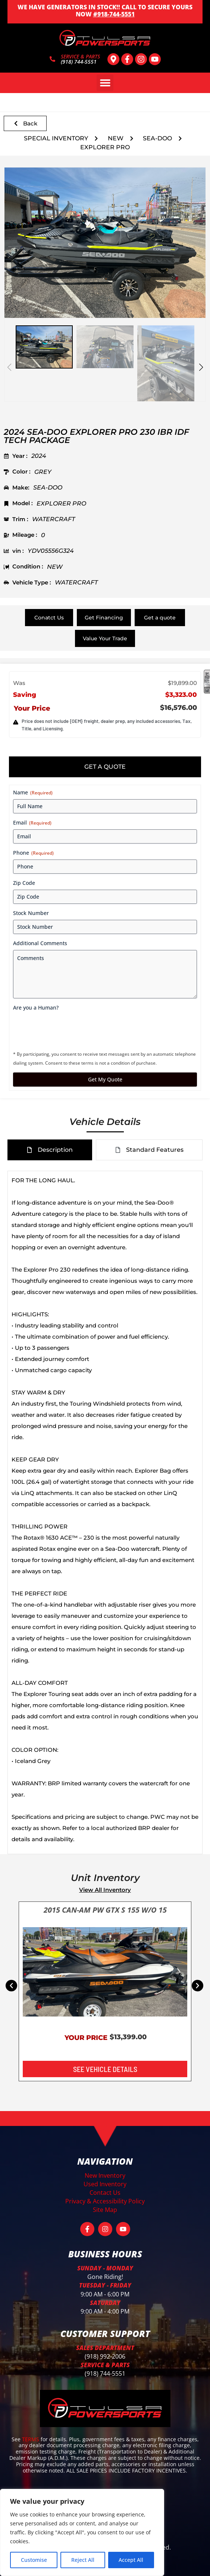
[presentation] (69, 1028)
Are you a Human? (36, 1007)
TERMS (31, 2439)
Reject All (82, 2559)
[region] (82, 2532)
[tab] (105, 766)
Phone (33, 852)
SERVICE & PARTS (80, 56)
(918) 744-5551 (105, 2373)
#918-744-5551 (114, 14)
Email (32, 822)
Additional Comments (40, 943)
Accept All (131, 2559)
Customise (34, 2559)
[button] (105, 82)
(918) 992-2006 (105, 2356)
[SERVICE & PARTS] (52, 59)
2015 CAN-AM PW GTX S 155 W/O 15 (105, 1910)
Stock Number (31, 912)
